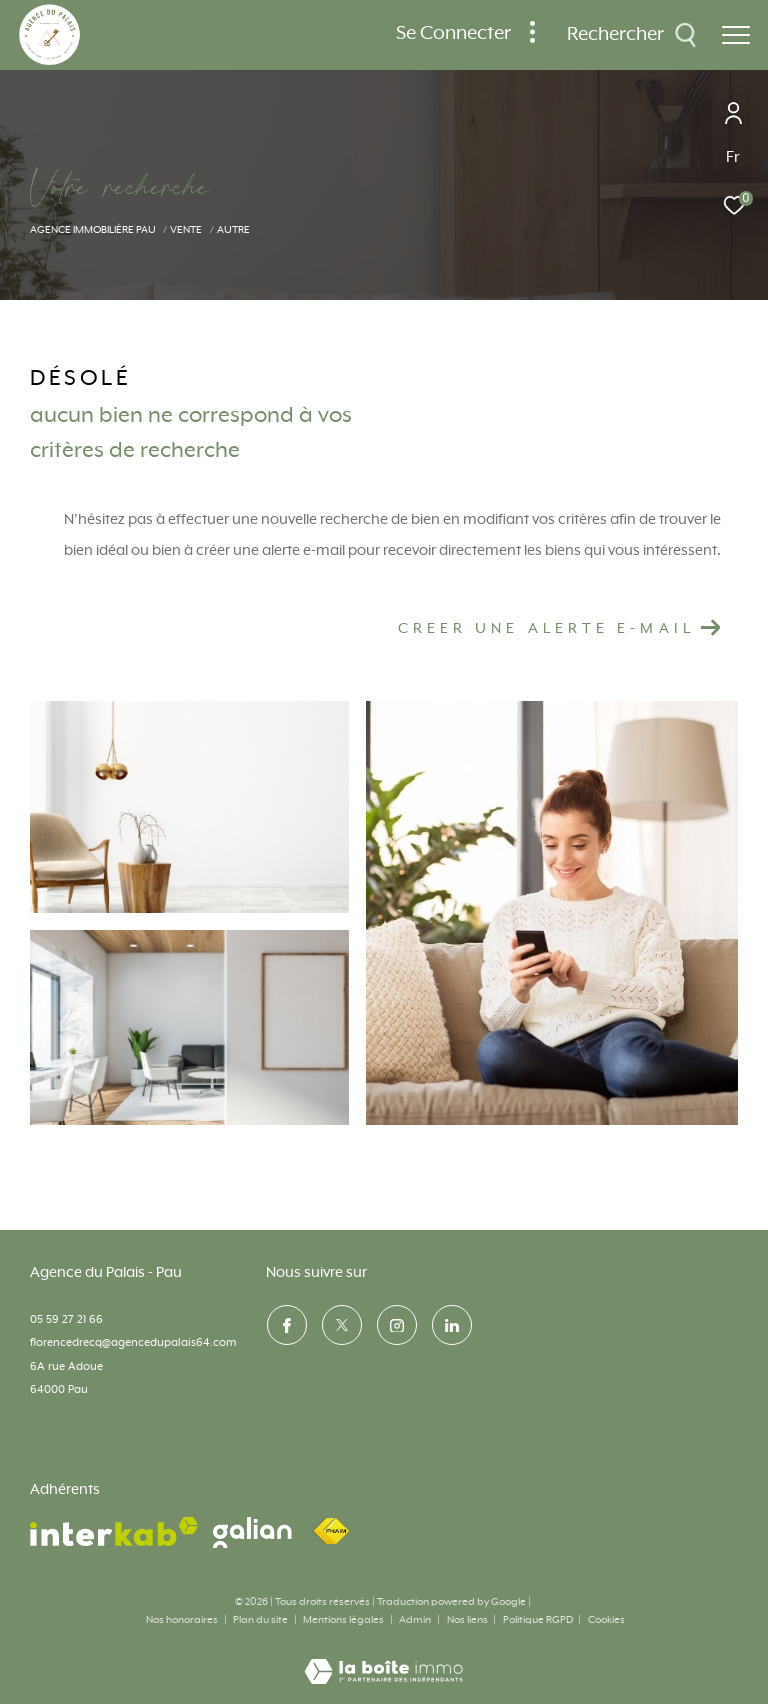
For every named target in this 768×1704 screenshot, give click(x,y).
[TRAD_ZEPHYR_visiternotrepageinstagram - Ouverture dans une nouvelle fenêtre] (396, 1325)
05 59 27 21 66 (66, 1319)
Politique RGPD (538, 1620)
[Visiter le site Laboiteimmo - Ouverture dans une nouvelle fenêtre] (383, 1659)
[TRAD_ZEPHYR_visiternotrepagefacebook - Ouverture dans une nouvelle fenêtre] (286, 1325)
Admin (416, 1620)
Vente (186, 230)
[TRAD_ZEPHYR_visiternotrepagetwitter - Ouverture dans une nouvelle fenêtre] (341, 1325)
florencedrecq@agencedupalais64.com (133, 1342)
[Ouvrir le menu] (736, 35)
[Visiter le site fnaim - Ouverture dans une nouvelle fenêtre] (331, 1531)
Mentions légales (344, 1620)
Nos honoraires (182, 1620)
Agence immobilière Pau (93, 230)
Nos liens (468, 1620)
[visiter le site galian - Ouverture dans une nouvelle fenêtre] (252, 1532)
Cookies (606, 1620)
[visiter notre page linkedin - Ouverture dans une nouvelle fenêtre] (451, 1325)
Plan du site (261, 1620)
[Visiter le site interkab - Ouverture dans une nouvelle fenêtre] (114, 1532)
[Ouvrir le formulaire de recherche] (632, 35)
